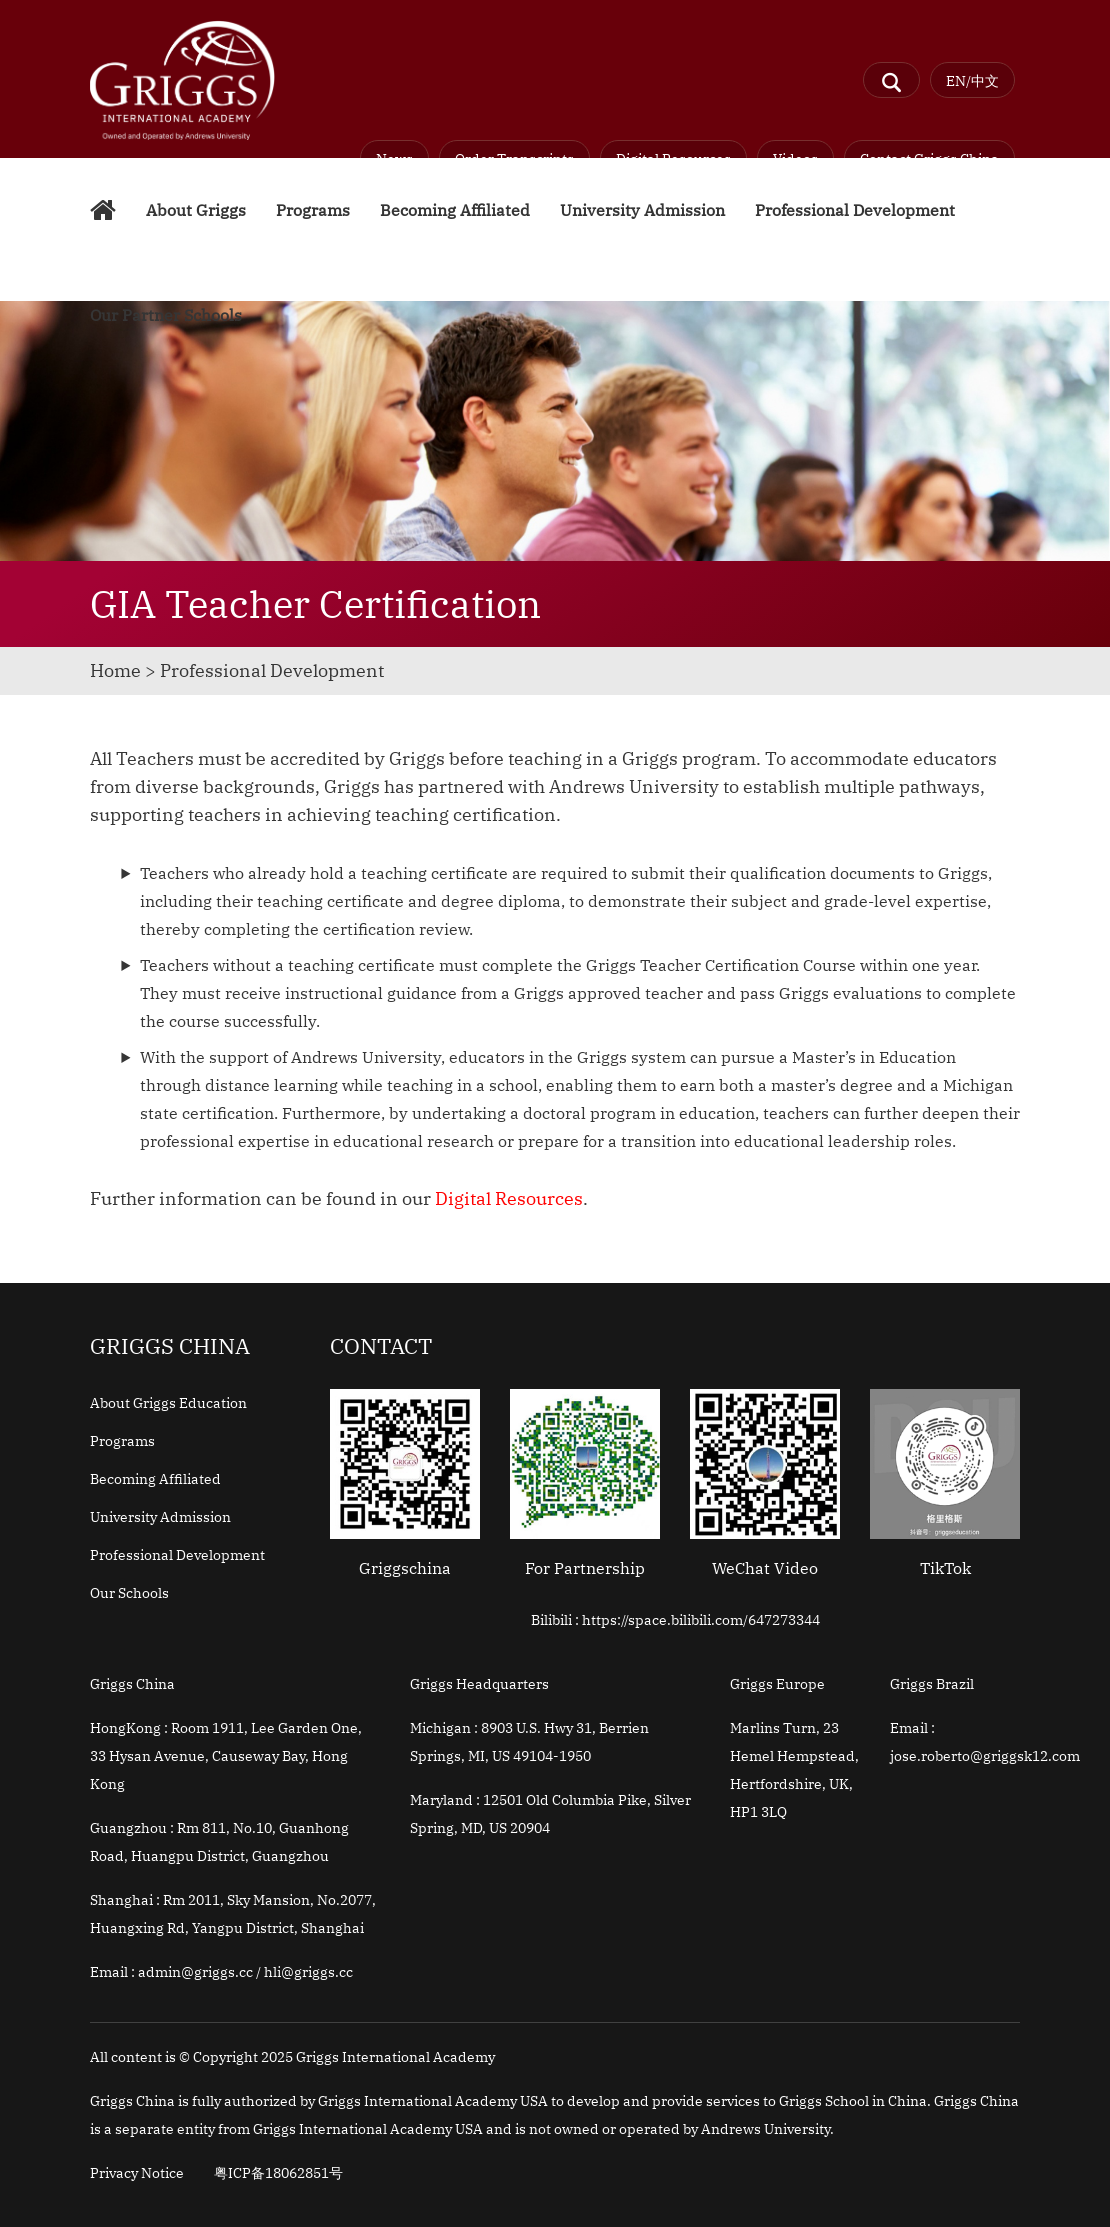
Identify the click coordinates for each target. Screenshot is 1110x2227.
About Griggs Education (168, 1403)
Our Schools (129, 1593)
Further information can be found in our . (339, 1198)
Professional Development (855, 210)
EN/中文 (972, 81)
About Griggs (196, 210)
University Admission (642, 210)
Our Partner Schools (166, 315)
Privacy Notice (137, 2173)
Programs (313, 210)
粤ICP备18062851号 (278, 2173)
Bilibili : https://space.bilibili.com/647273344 (675, 1620)
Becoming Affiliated (455, 210)
